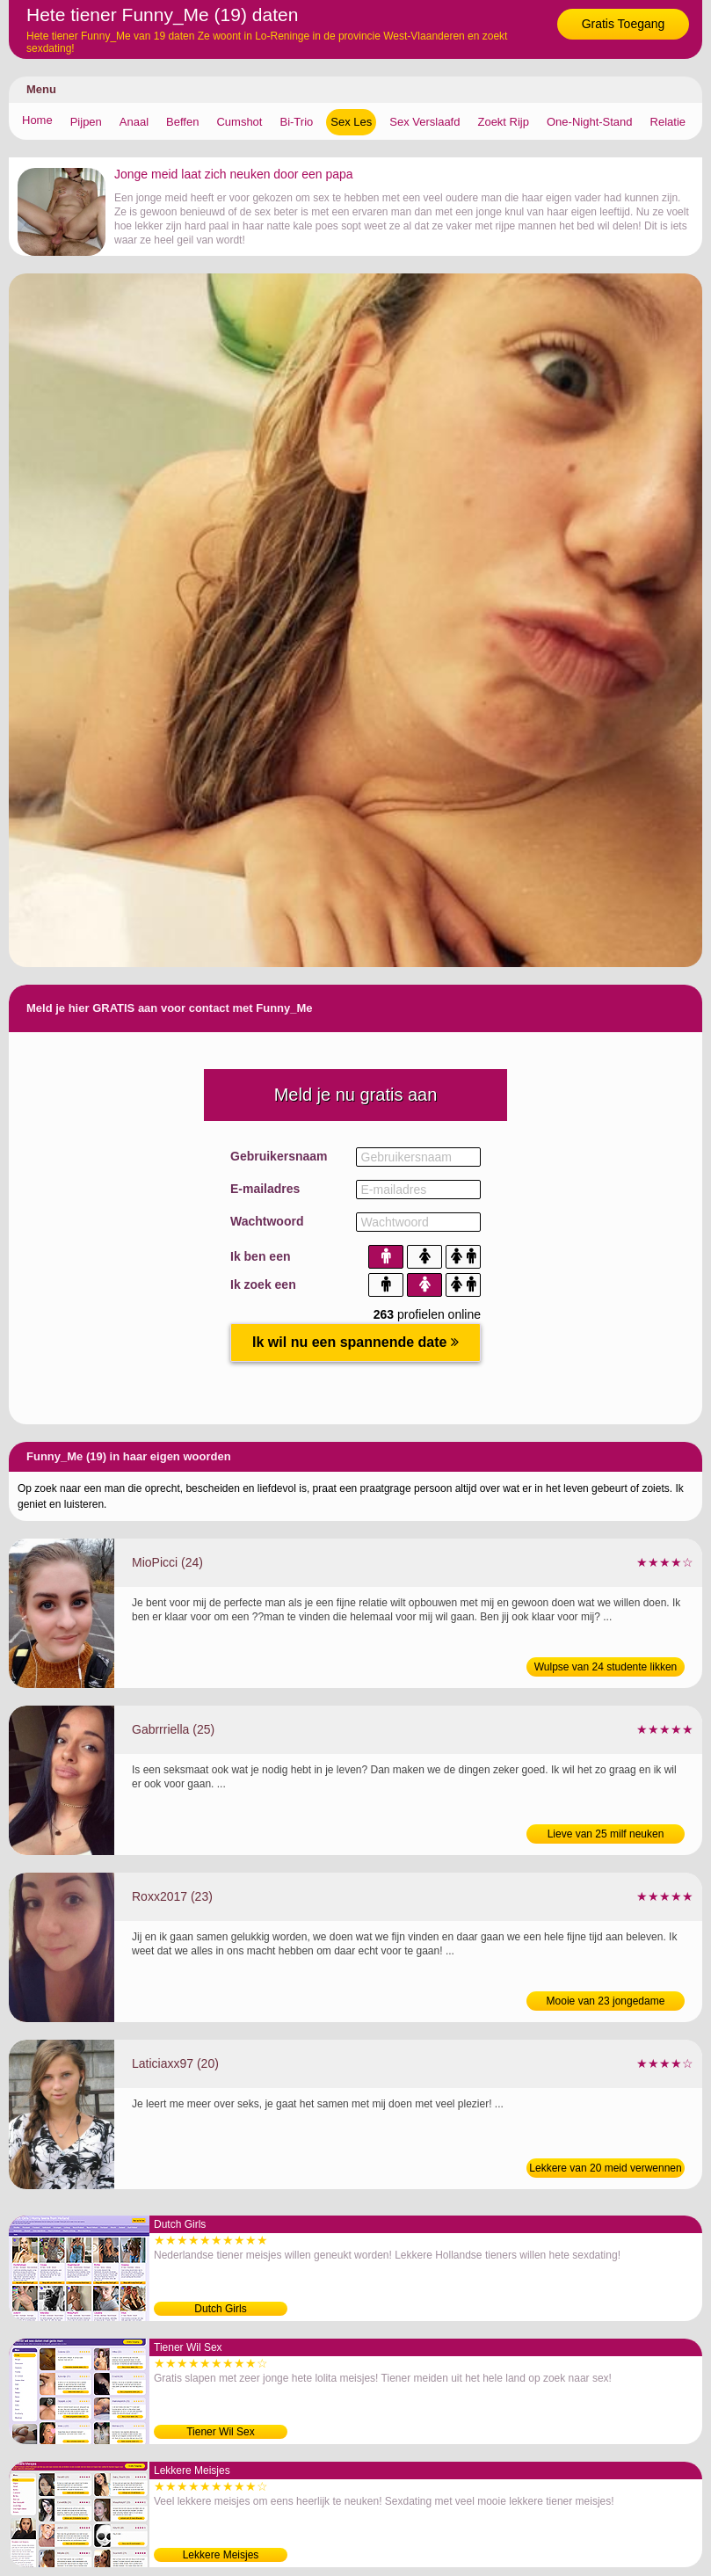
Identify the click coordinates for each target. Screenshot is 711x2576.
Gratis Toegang (623, 24)
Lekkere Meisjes (221, 2555)
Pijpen (86, 121)
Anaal (134, 121)
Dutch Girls (220, 2309)
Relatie (668, 121)
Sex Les (351, 121)
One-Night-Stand (590, 121)
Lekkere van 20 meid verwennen (605, 2168)
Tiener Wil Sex (220, 2432)
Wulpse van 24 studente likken (606, 1667)
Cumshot (239, 121)
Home (37, 120)
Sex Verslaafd (424, 121)
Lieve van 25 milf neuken (606, 1834)
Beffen (182, 121)
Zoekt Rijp (503, 121)
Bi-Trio (296, 121)
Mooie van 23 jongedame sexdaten (606, 2003)
